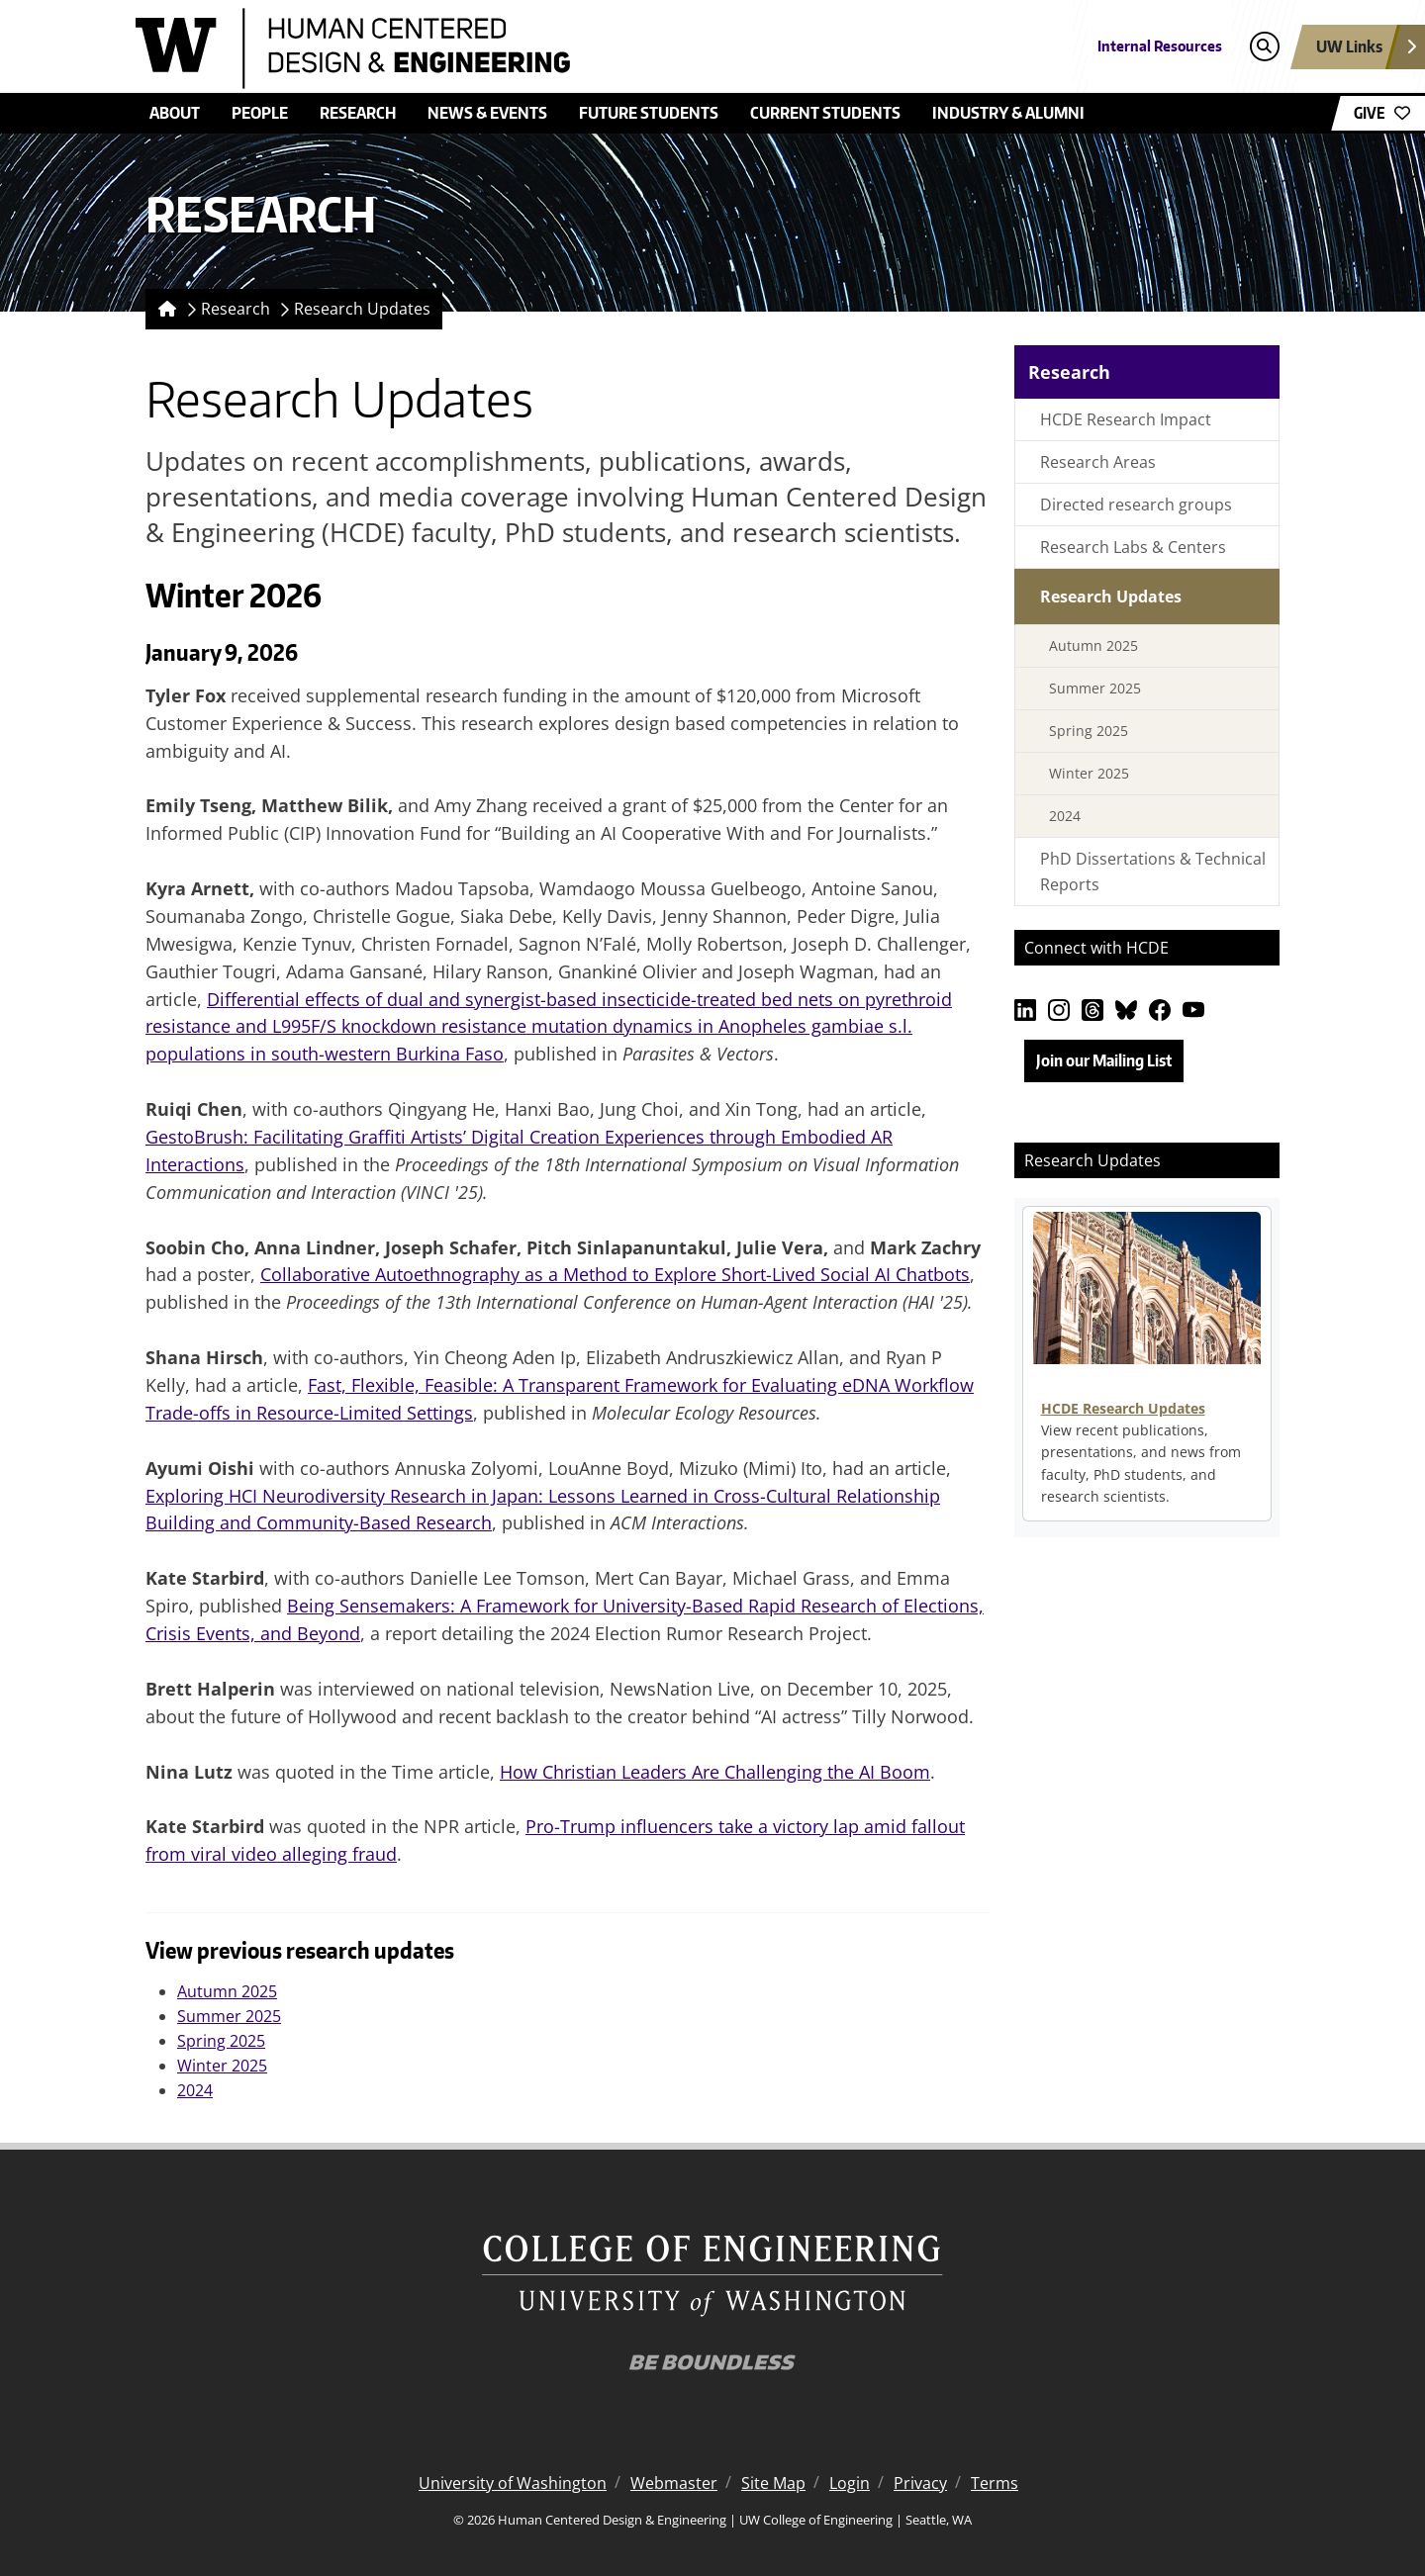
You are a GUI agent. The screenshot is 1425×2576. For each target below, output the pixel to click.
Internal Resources (1159, 46)
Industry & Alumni (1008, 113)
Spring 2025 (221, 2041)
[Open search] (1264, 47)
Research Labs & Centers (1133, 547)
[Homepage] (163, 309)
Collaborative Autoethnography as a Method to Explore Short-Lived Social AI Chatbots (615, 1274)
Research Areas (1098, 462)
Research (358, 113)
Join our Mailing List (1104, 1060)
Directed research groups (1136, 504)
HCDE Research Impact (1125, 419)
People (260, 113)
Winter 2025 (222, 2065)
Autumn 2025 (227, 1991)
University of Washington (513, 2483)
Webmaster (673, 2483)
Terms (994, 2483)
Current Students (825, 113)
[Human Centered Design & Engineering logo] (568, 48)
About (174, 113)
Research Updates (362, 309)
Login (849, 2483)
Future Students (648, 113)
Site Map (773, 2483)
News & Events (487, 113)
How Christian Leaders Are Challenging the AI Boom (715, 1772)
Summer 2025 (229, 2016)
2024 (195, 2090)
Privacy (920, 2483)
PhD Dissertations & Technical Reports (1153, 871)
